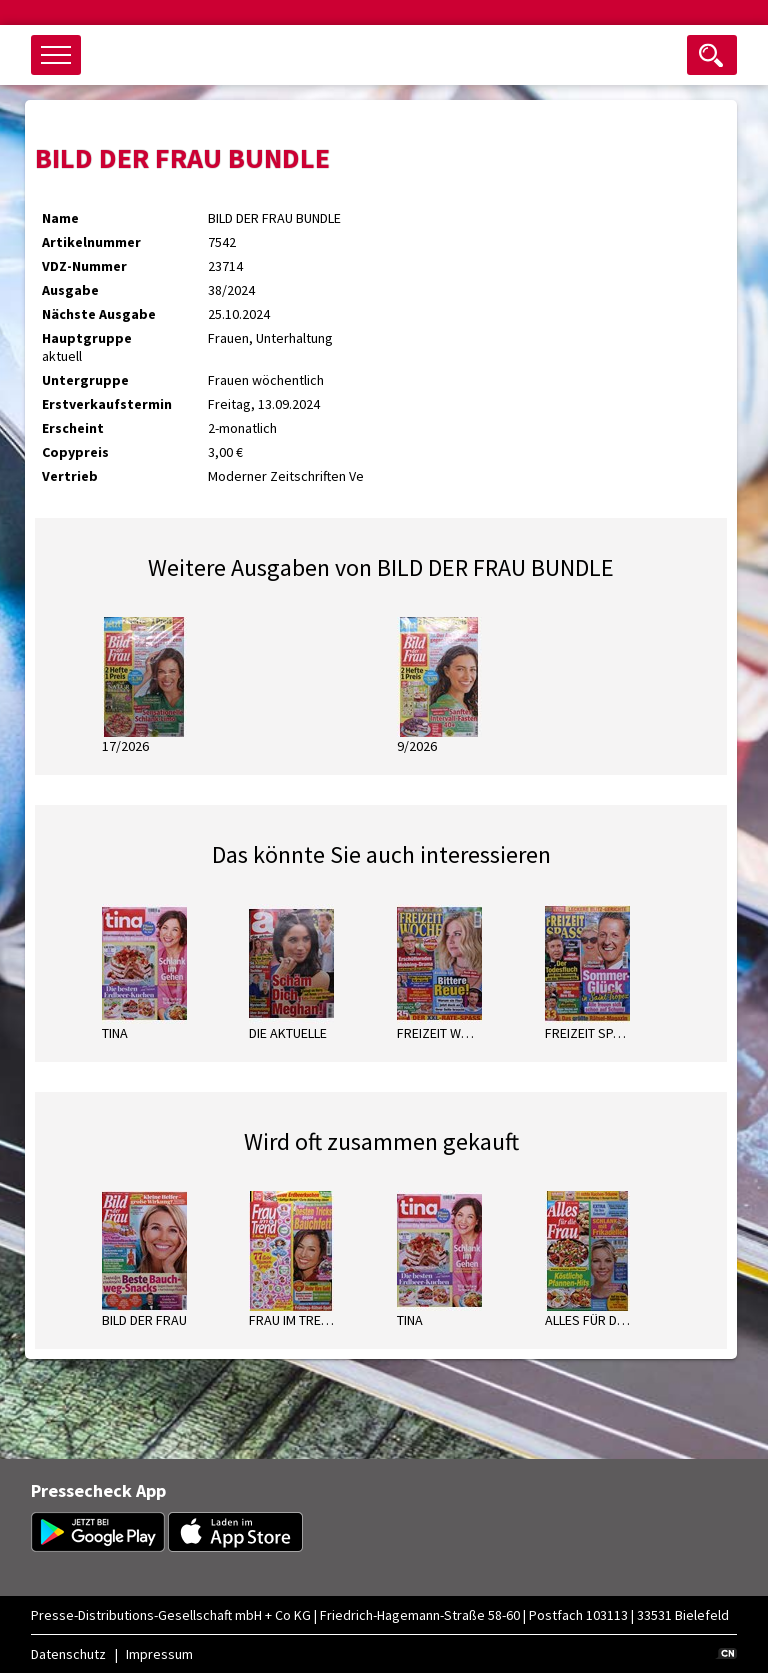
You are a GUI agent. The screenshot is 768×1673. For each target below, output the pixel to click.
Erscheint (73, 428)
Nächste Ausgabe (99, 314)
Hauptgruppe (87, 338)
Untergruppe (85, 380)
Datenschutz (68, 1654)
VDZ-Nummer (84, 266)
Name (60, 218)
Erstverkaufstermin (107, 404)
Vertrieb (70, 476)
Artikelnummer (91, 242)
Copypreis (75, 452)
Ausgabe (70, 290)
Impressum (159, 1654)
